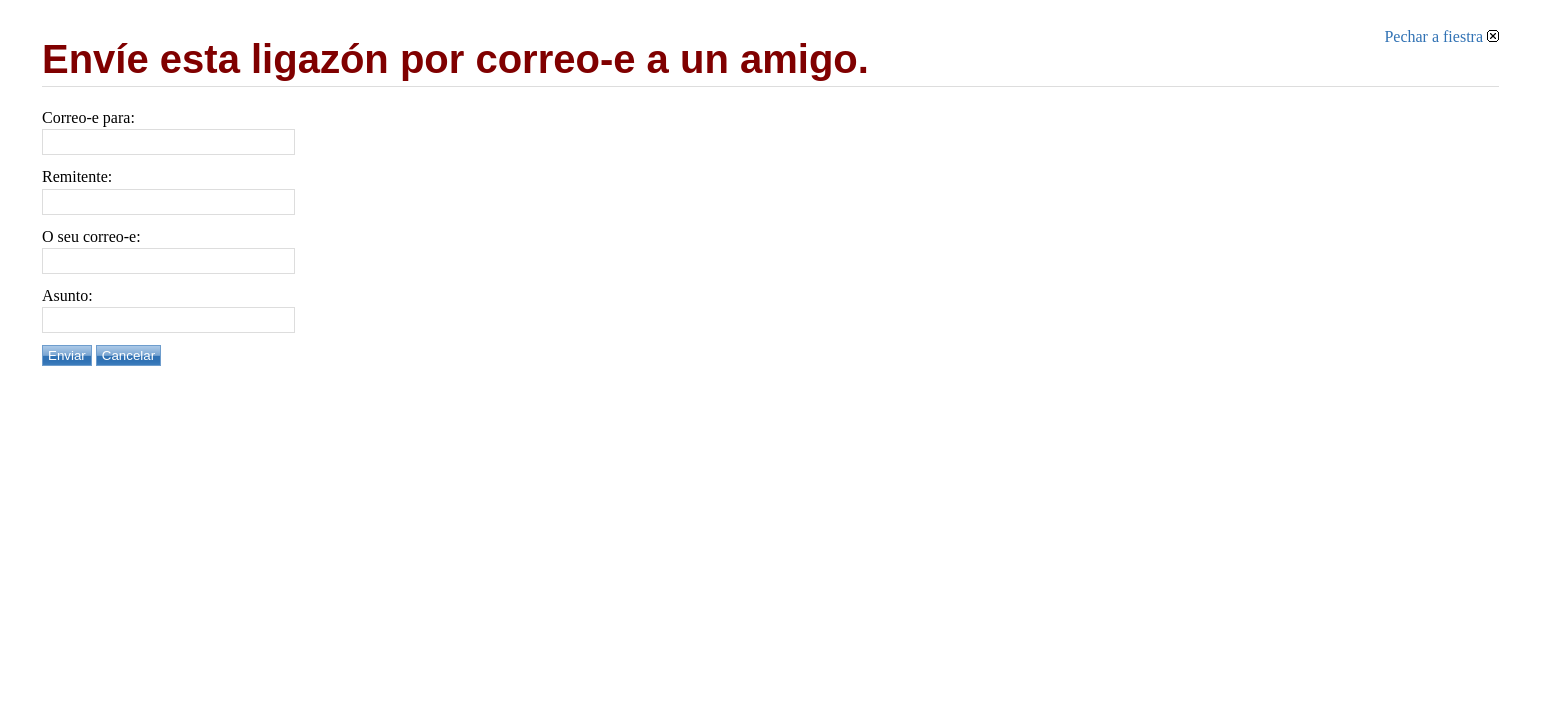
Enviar (67, 355)
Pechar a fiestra (1441, 36)
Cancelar (128, 355)
